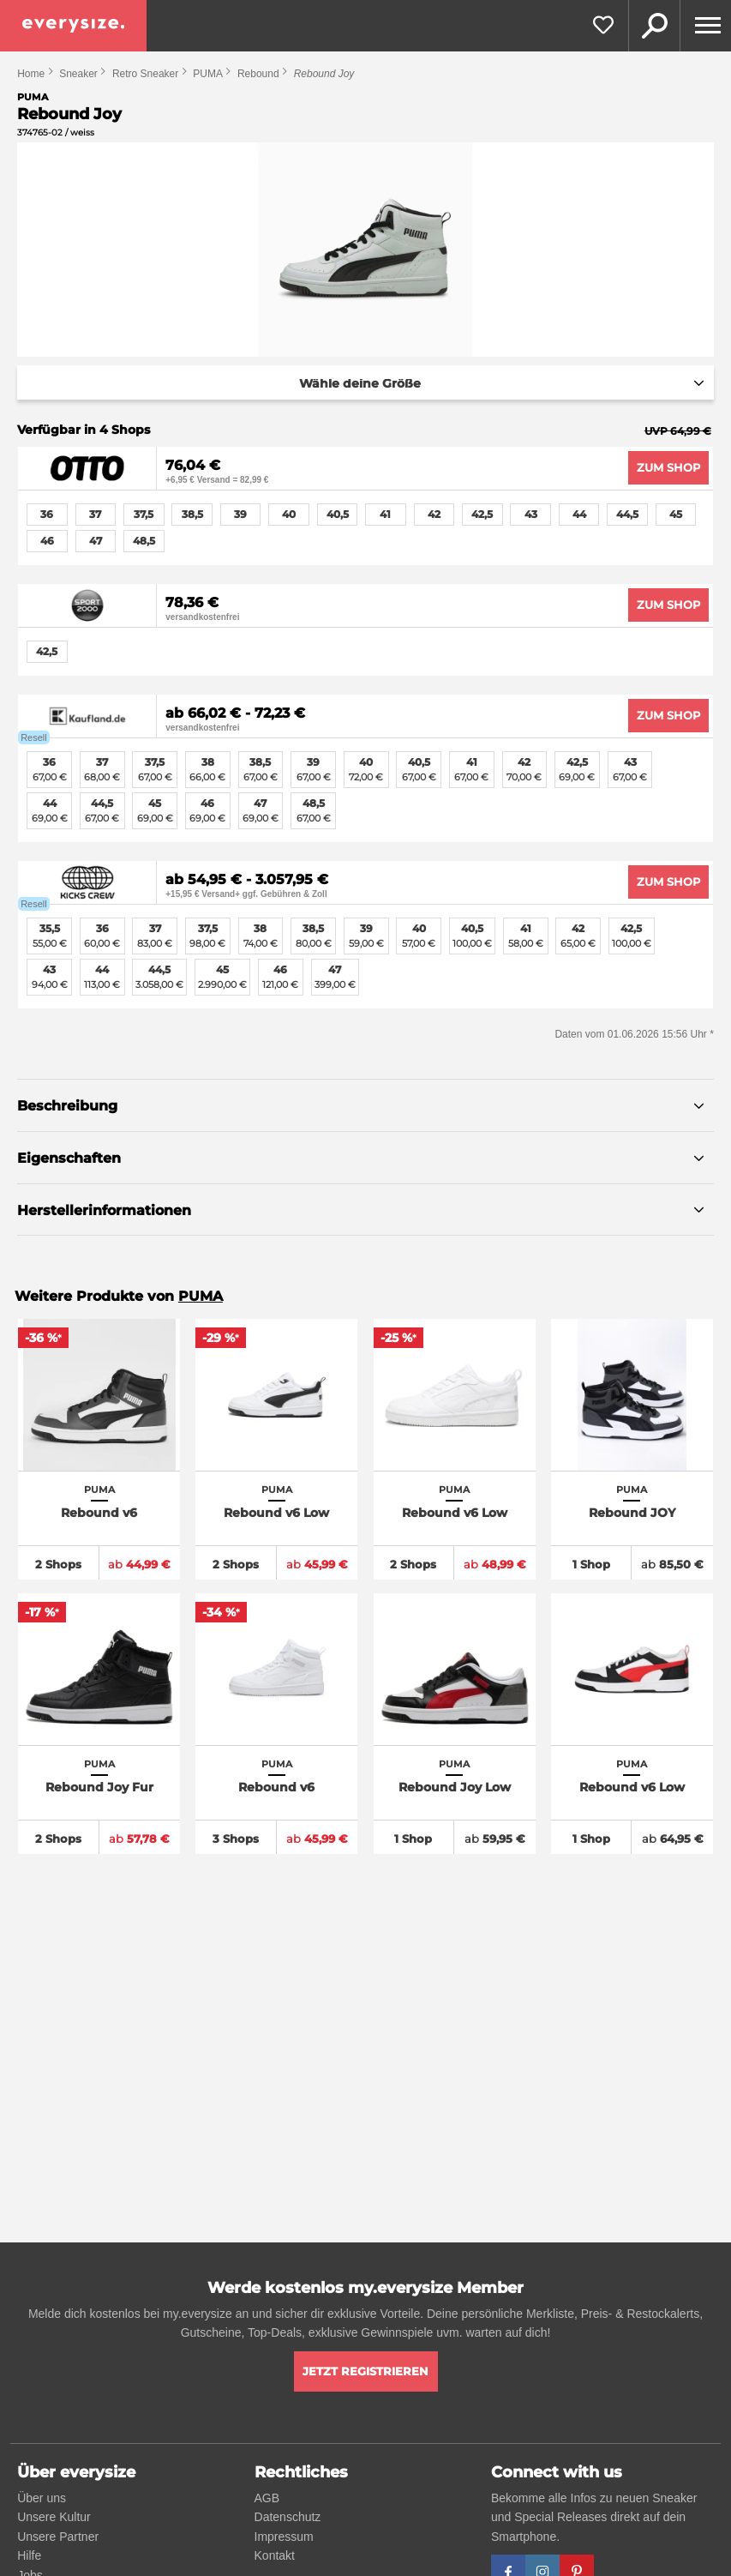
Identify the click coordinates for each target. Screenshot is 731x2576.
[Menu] (705, 25)
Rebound (258, 74)
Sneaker (78, 74)
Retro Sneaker (145, 74)
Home (31, 74)
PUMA (208, 74)
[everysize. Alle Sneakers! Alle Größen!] (73, 25)
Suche (654, 25)
